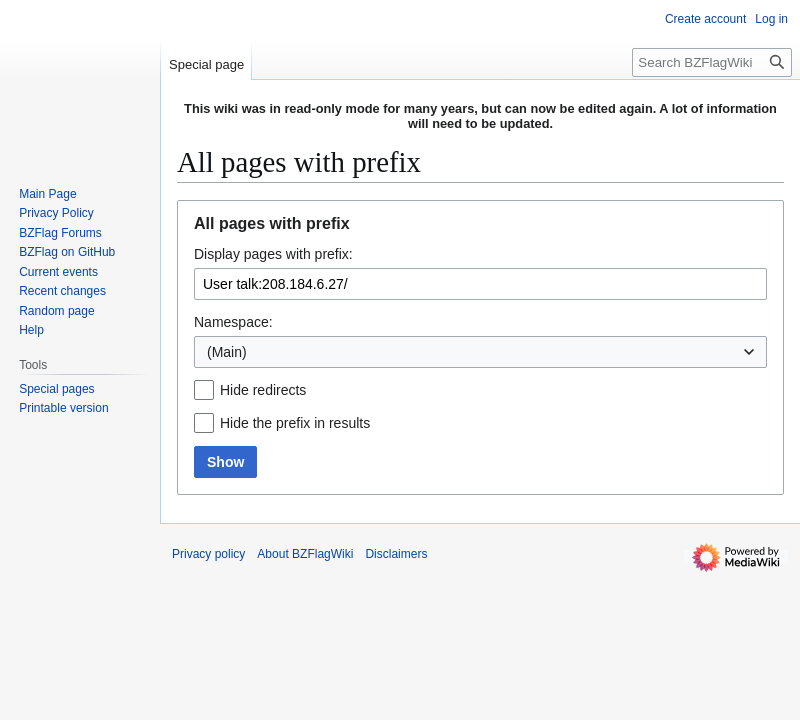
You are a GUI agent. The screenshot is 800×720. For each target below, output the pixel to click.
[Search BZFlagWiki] (712, 62)
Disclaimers (396, 554)
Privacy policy (208, 554)
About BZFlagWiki (305, 554)
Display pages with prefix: (273, 254)
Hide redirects (263, 390)
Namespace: (233, 322)
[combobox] (480, 352)
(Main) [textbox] (227, 352)
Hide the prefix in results (295, 423)
